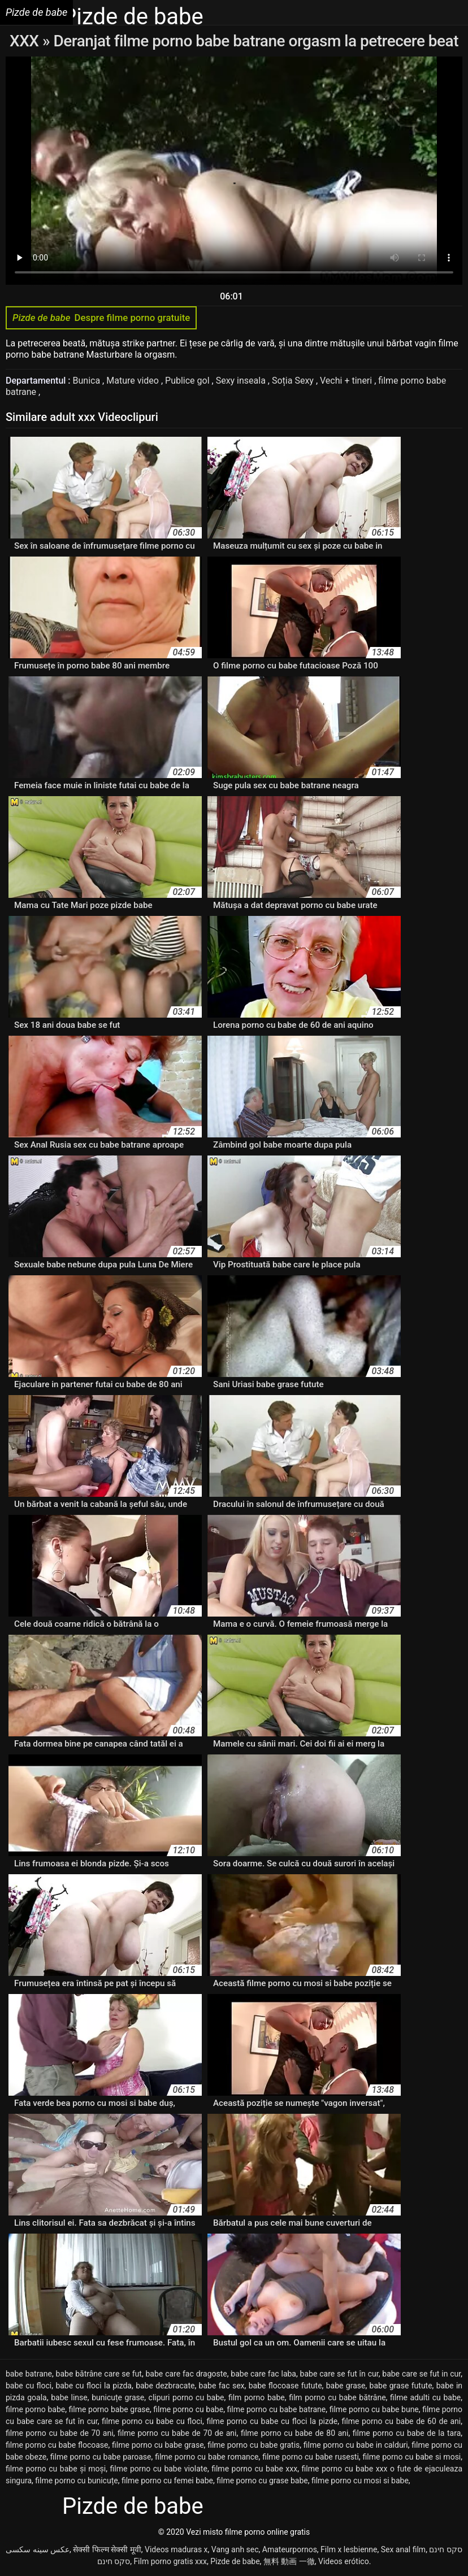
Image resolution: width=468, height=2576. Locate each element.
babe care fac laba (263, 2373)
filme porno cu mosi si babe (360, 2480)
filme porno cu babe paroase (100, 2456)
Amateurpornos (289, 2549)
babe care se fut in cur (421, 2373)
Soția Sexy (294, 380)
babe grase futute (401, 2385)
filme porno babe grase (109, 2409)
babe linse (69, 2397)
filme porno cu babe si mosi (411, 2456)
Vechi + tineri (347, 380)
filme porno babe (35, 2409)
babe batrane (29, 2373)
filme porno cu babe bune (374, 2409)
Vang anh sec (235, 2549)
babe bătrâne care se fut (99, 2373)
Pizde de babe (234, 2561)
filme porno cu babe (188, 2409)
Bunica (88, 380)
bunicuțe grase (118, 2397)
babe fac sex (222, 2385)
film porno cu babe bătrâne (337, 2397)
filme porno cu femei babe (167, 2480)
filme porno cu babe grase (158, 2444)
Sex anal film (403, 2549)
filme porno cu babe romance (206, 2456)
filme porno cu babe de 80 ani (295, 2433)
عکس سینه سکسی (38, 2549)
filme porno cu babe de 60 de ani (401, 2421)
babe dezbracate (165, 2385)
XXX (26, 41)
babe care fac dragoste (186, 2373)
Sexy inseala (242, 380)
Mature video (133, 380)
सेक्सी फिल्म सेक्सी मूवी (107, 2549)
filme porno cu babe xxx (254, 2468)
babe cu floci (28, 2385)
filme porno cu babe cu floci (152, 2421)
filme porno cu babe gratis (253, 2444)
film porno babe (256, 2397)
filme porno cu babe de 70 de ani (177, 2433)
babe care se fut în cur (339, 2373)
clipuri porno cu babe (186, 2397)
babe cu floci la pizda (93, 2385)
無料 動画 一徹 (289, 2561)
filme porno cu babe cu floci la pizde (271, 2421)
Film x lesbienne (348, 2549)
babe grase (346, 2385)
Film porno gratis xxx (170, 2561)
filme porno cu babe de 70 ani (60, 2433)
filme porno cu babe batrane (276, 2409)
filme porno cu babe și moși (56, 2468)
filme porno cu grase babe (261, 2480)
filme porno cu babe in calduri (356, 2444)
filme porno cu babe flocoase (57, 2444)
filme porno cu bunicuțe (76, 2480)
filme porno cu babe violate (158, 2468)
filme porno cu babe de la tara (407, 2433)
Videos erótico (343, 2561)
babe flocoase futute (285, 2385)
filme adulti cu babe (425, 2397)
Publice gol (188, 380)
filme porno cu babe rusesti (310, 2456)
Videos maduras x (176, 2549)
